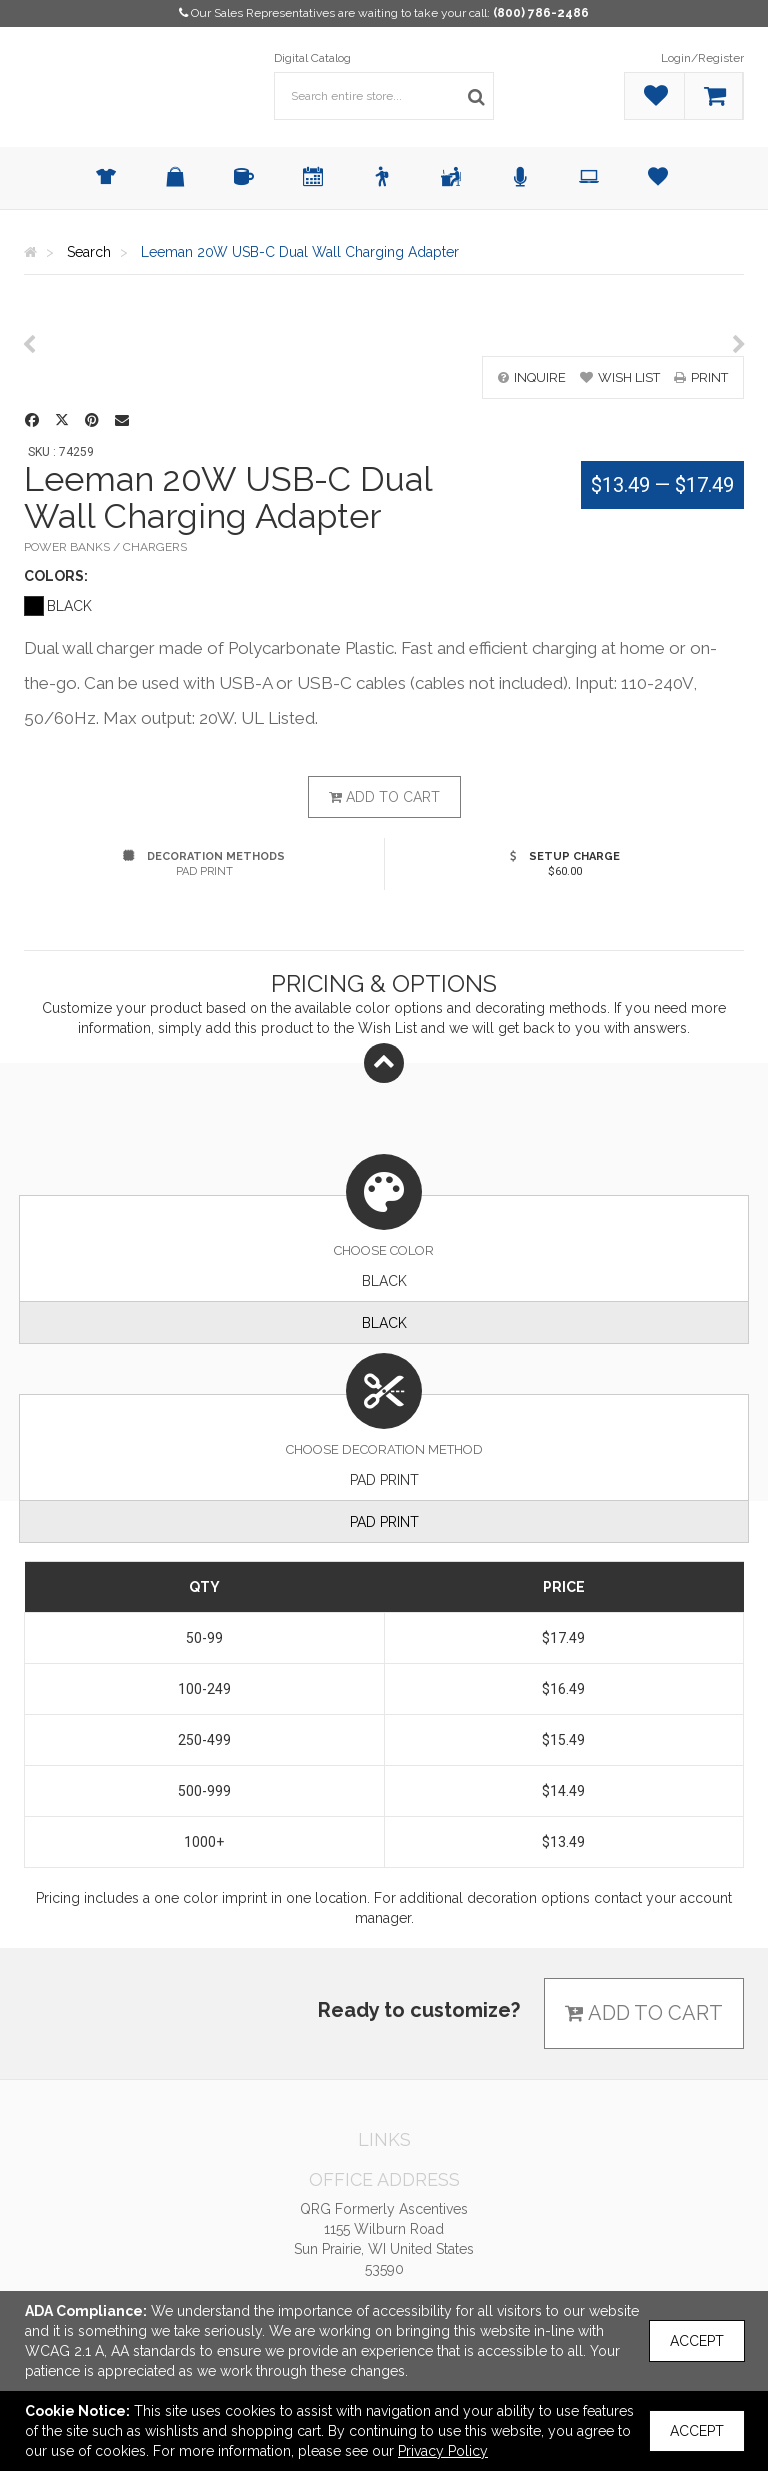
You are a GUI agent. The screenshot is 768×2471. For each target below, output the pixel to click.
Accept (697, 2341)
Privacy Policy (443, 2451)
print (701, 377)
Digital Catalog (312, 58)
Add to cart (384, 797)
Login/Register (702, 58)
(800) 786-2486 (541, 13)
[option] (384, 325)
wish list (620, 377)
